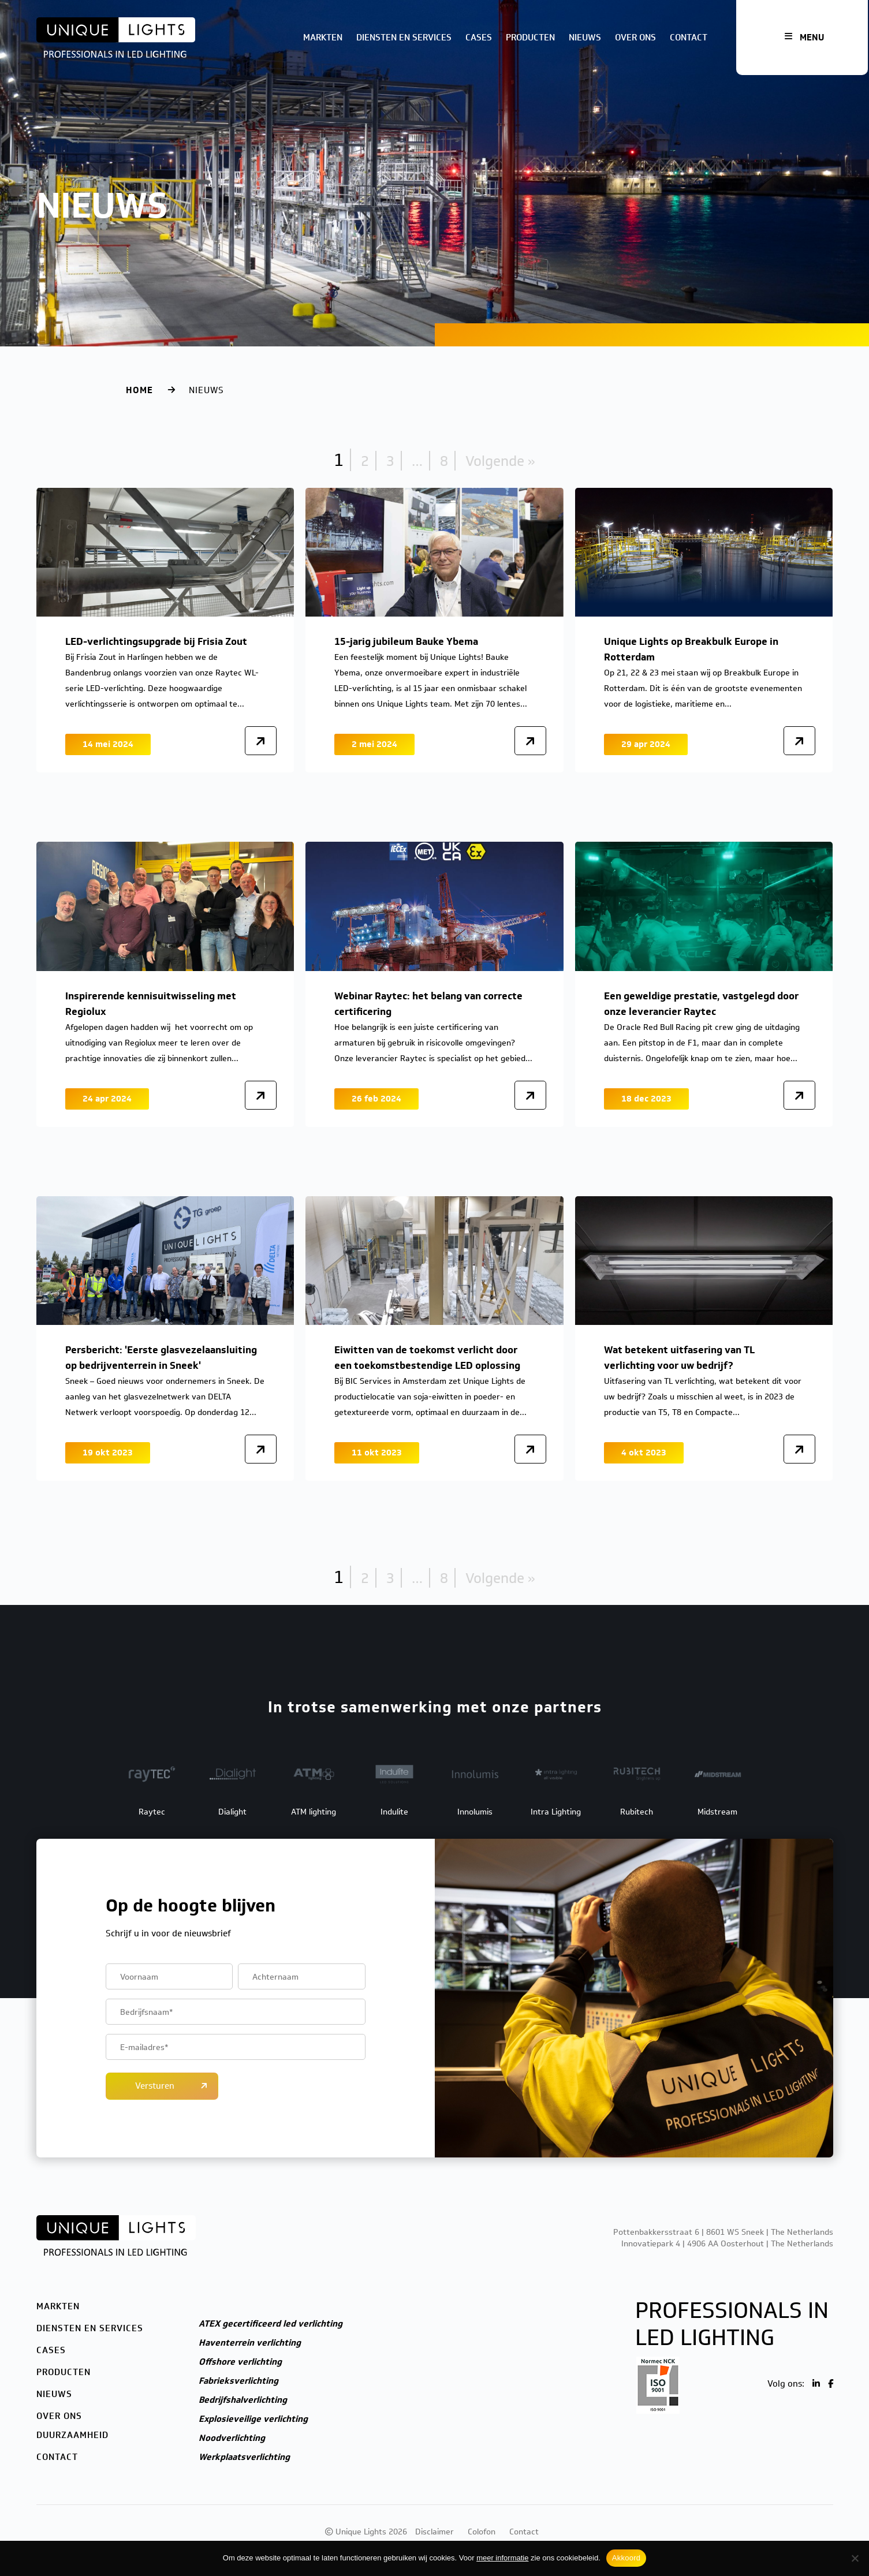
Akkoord (626, 2557)
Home (139, 390)
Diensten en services (404, 37)
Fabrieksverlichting (238, 2381)
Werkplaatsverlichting (244, 2457)
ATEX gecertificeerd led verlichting (270, 2323)
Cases (478, 37)
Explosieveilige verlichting (253, 2419)
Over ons (635, 37)
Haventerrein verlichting (250, 2342)
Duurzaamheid (72, 2435)
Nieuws (585, 37)
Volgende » (500, 461)
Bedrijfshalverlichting (243, 2400)
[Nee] (854, 2558)
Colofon (481, 2532)
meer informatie (502, 2557)
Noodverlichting (232, 2438)
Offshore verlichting (240, 2361)
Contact (688, 37)
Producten (530, 37)
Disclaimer (434, 2532)
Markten (322, 37)
